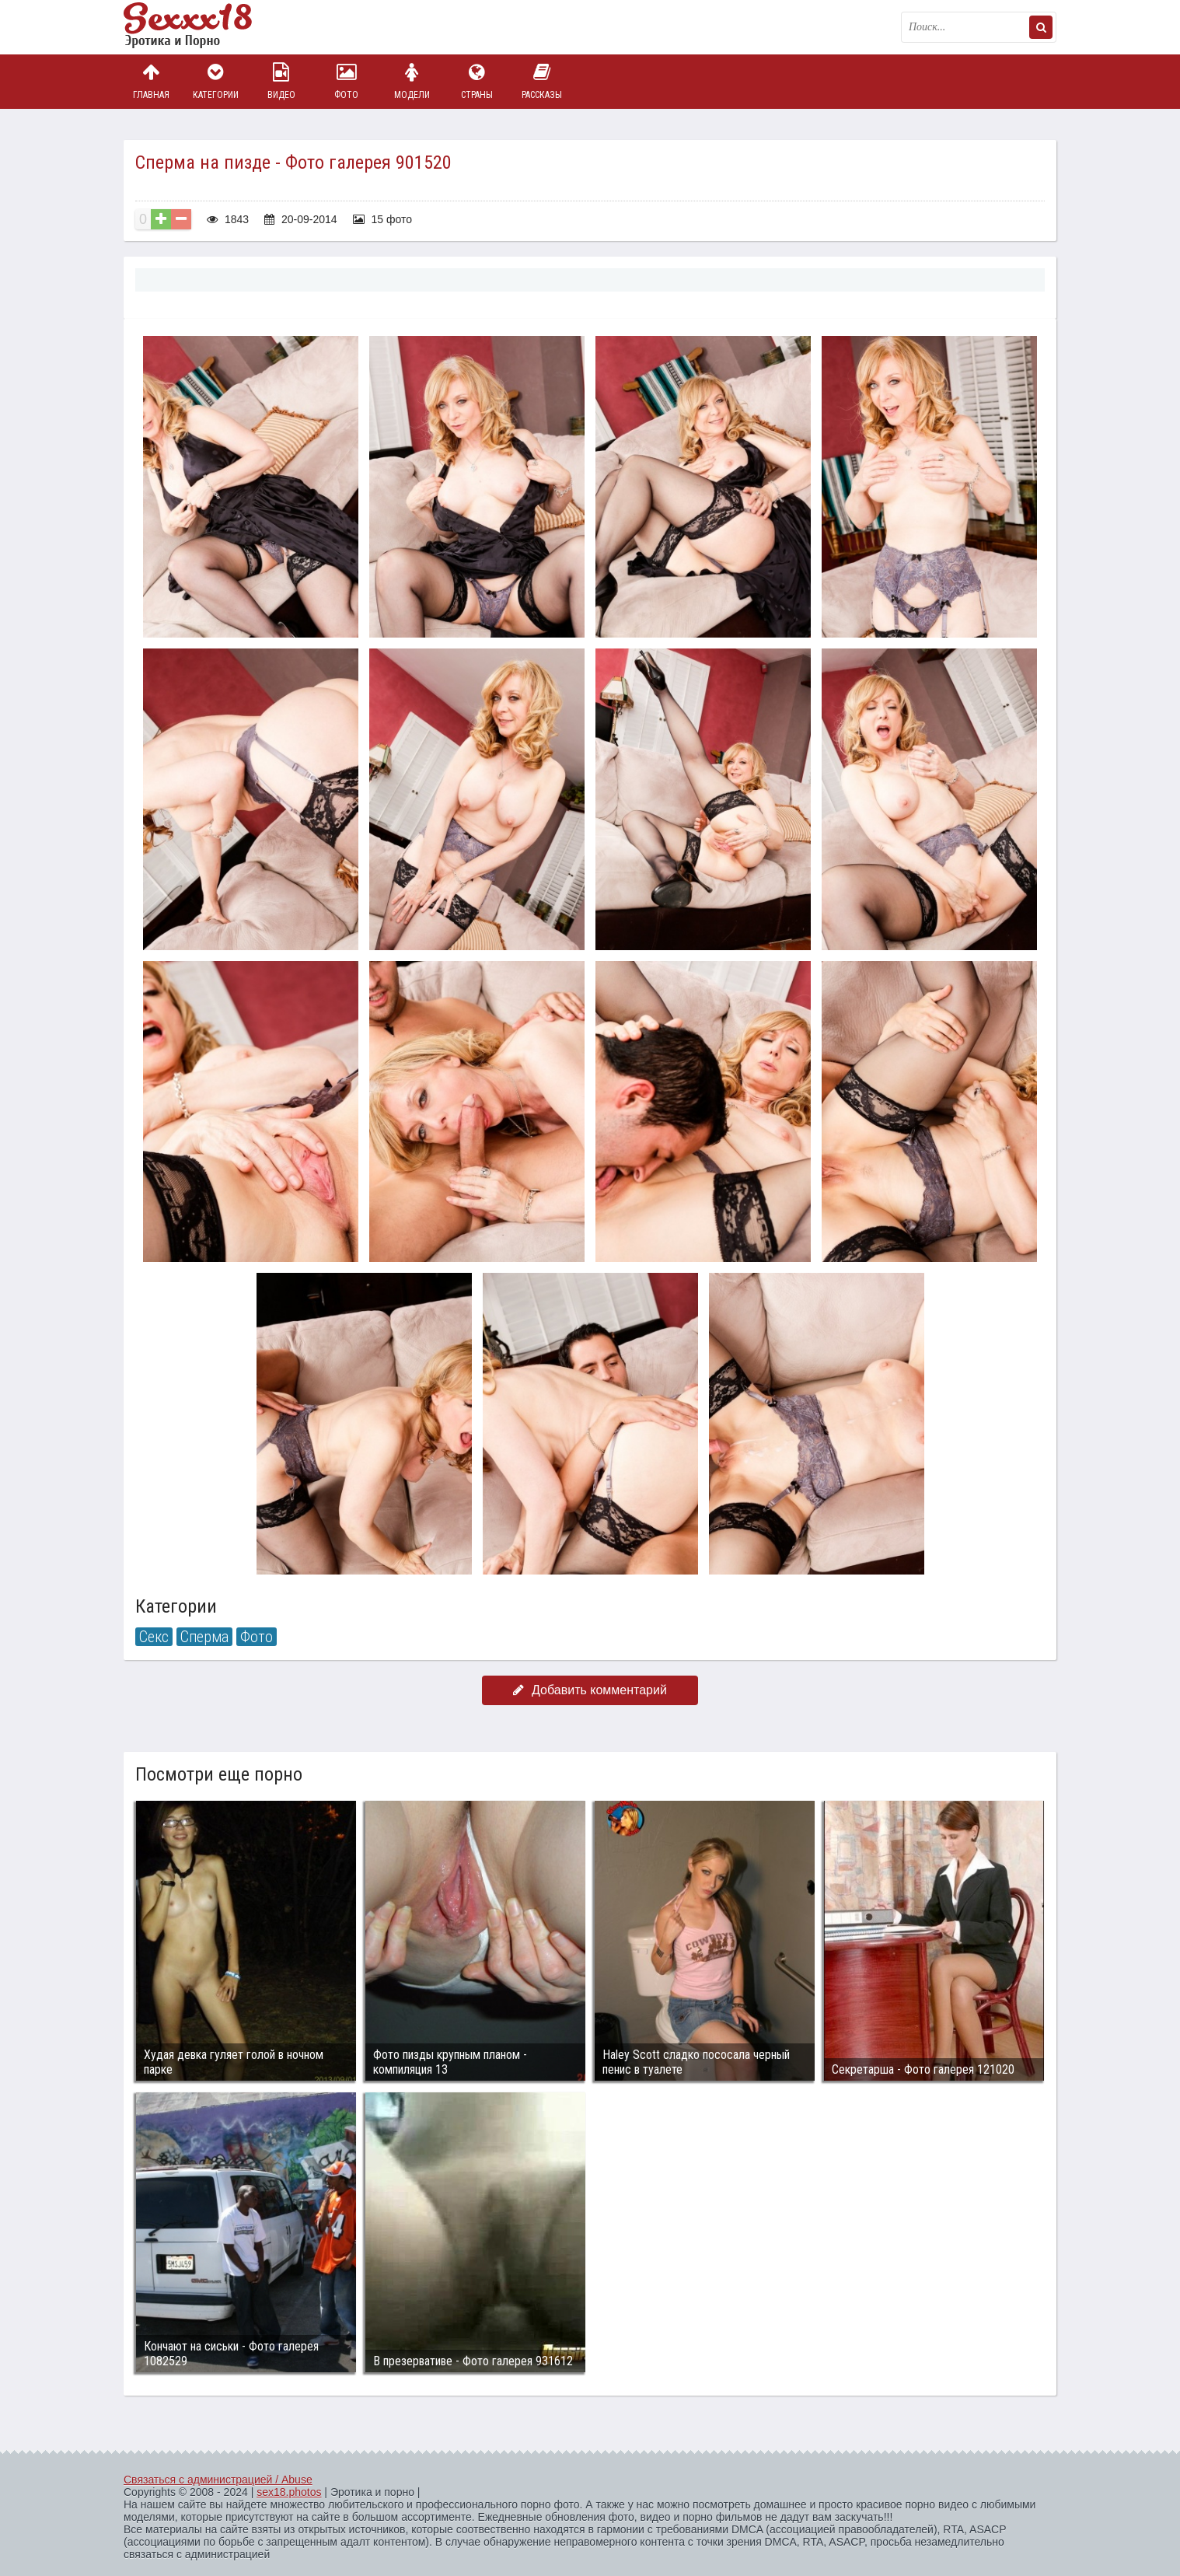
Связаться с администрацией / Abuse (218, 2479)
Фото (346, 81)
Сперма (204, 1636)
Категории (216, 81)
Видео (281, 81)
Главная (151, 81)
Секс (154, 1636)
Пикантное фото (201, 27)
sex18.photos (289, 2492)
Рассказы (542, 81)
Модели (412, 81)
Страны (476, 81)
